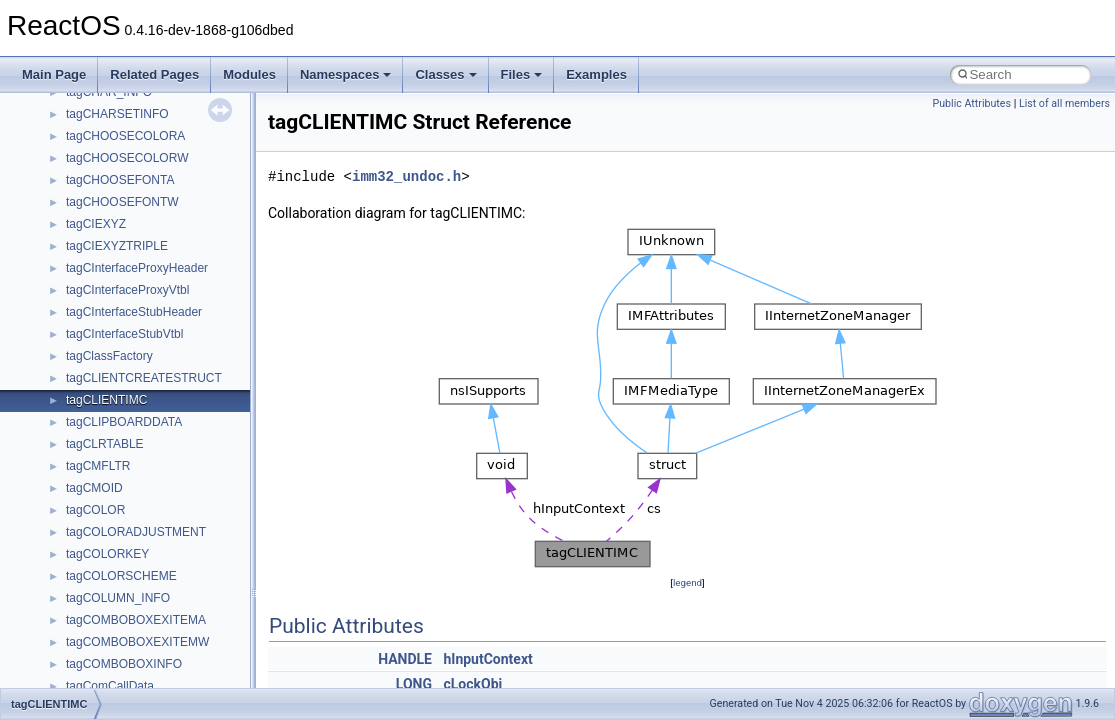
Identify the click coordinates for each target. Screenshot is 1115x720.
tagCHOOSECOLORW (127, 158)
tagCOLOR (95, 510)
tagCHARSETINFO (117, 114)
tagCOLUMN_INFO (118, 598)
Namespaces (346, 74)
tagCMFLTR (98, 466)
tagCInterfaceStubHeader (134, 312)
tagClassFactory (109, 356)
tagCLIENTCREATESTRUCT (144, 378)
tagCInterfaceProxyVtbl (127, 290)
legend (687, 582)
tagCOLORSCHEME (121, 576)
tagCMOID (94, 488)
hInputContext (487, 659)
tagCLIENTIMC (106, 400)
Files (522, 74)
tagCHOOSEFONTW (122, 202)
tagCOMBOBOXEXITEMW (137, 642)
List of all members (1064, 103)
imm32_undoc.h (406, 176)
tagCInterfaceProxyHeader (137, 268)
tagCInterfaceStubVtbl (124, 334)
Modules (249, 74)
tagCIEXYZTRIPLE (117, 246)
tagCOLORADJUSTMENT (136, 532)
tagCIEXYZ (96, 224)
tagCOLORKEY (107, 554)
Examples (596, 74)
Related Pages (154, 74)
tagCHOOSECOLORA (125, 136)
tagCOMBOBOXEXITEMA (136, 620)
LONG (414, 684)
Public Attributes (971, 103)
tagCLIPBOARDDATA (124, 422)
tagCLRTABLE (105, 444)
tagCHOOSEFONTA (120, 180)
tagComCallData (110, 686)
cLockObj (472, 684)
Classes (445, 74)
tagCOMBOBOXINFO (124, 664)
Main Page (54, 74)
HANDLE (405, 659)
